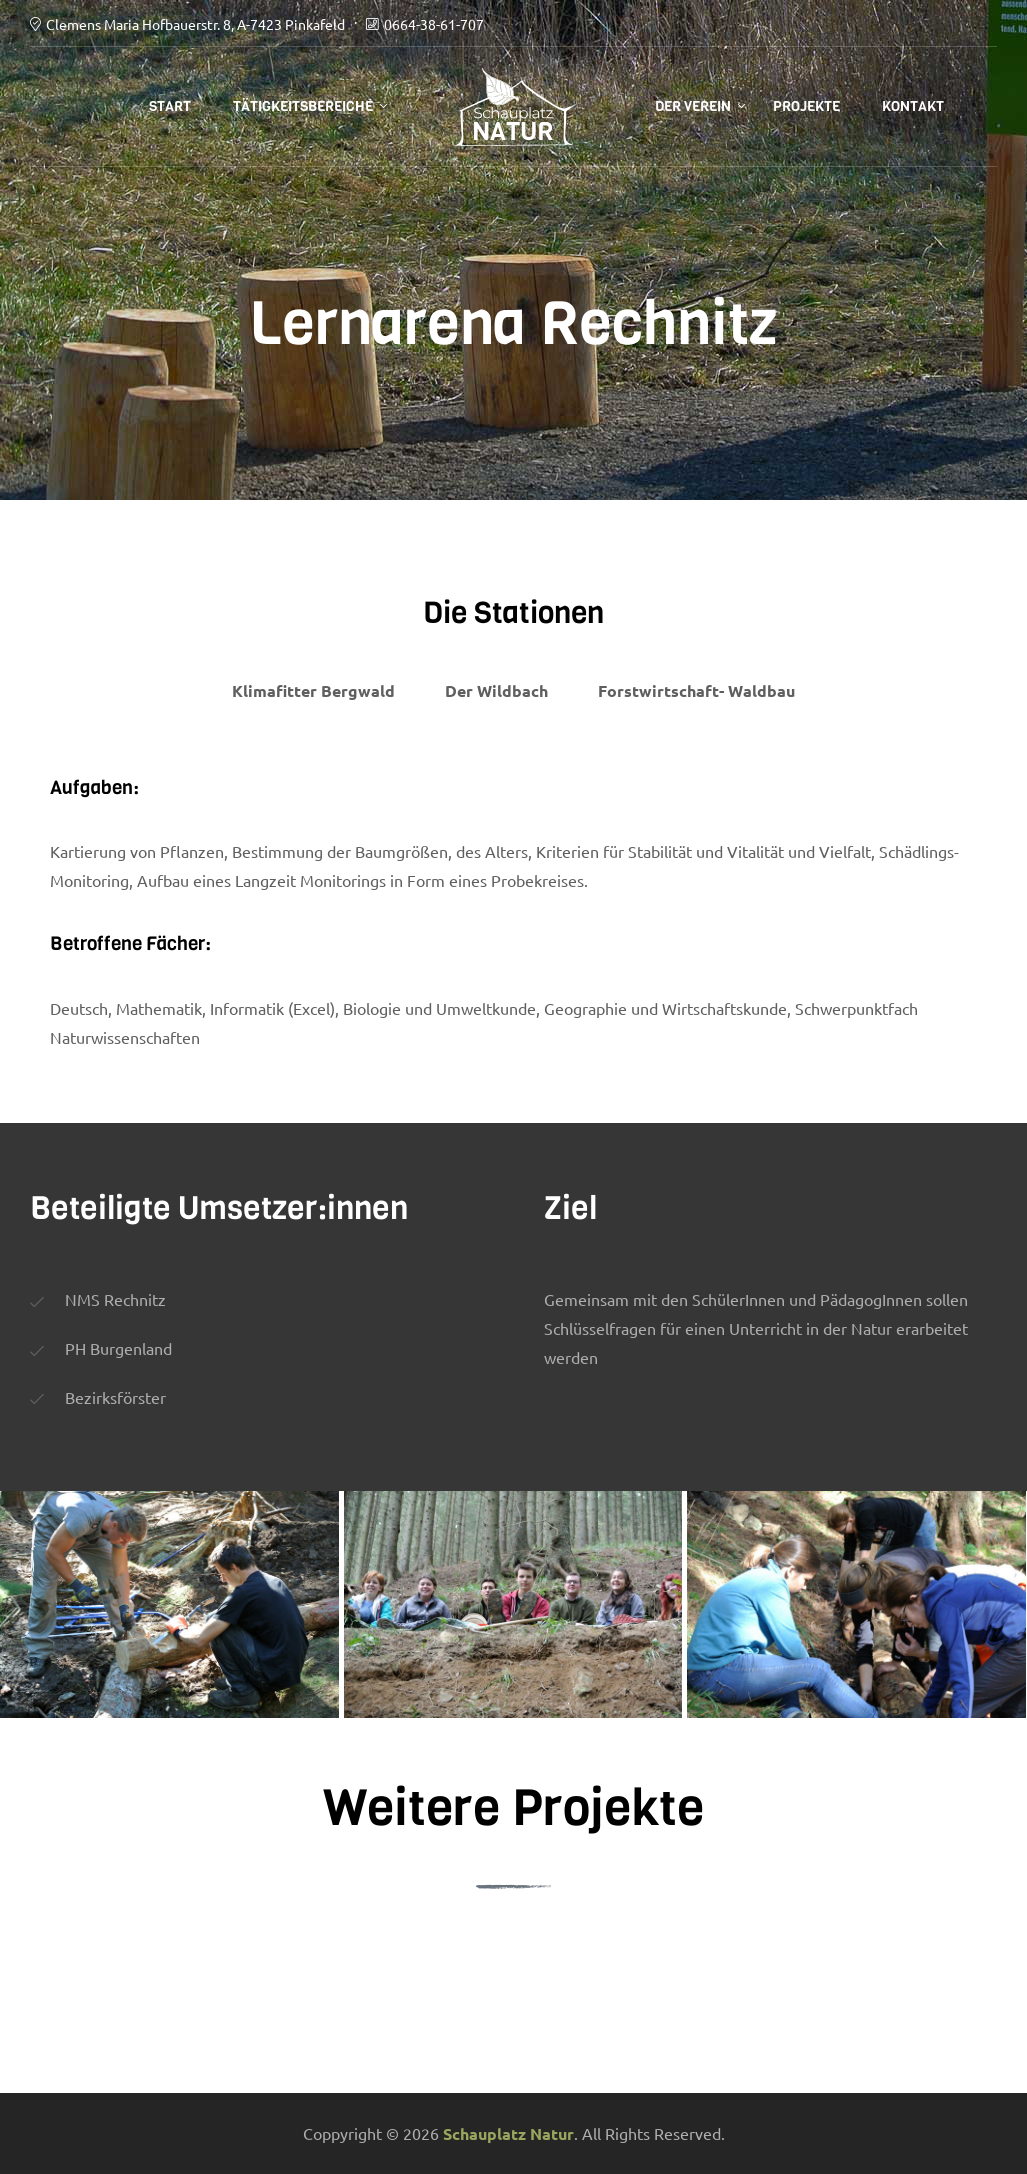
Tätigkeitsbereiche (303, 106)
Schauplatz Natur (508, 2133)
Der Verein (693, 106)
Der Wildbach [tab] (496, 690)
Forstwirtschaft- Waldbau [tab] (696, 690)
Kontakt (913, 106)
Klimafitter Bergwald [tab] (313, 690)
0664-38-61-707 (434, 24)
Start (170, 106)
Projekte (806, 106)
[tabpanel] (513, 906)
